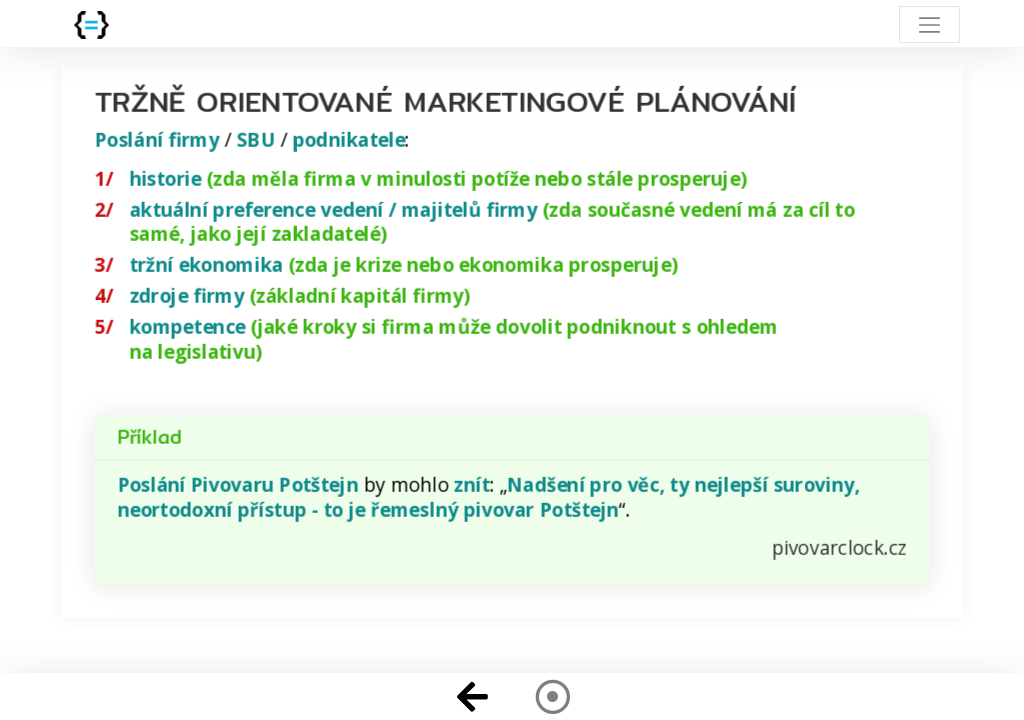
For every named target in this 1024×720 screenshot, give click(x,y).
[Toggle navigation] (929, 24)
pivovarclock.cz (839, 547)
